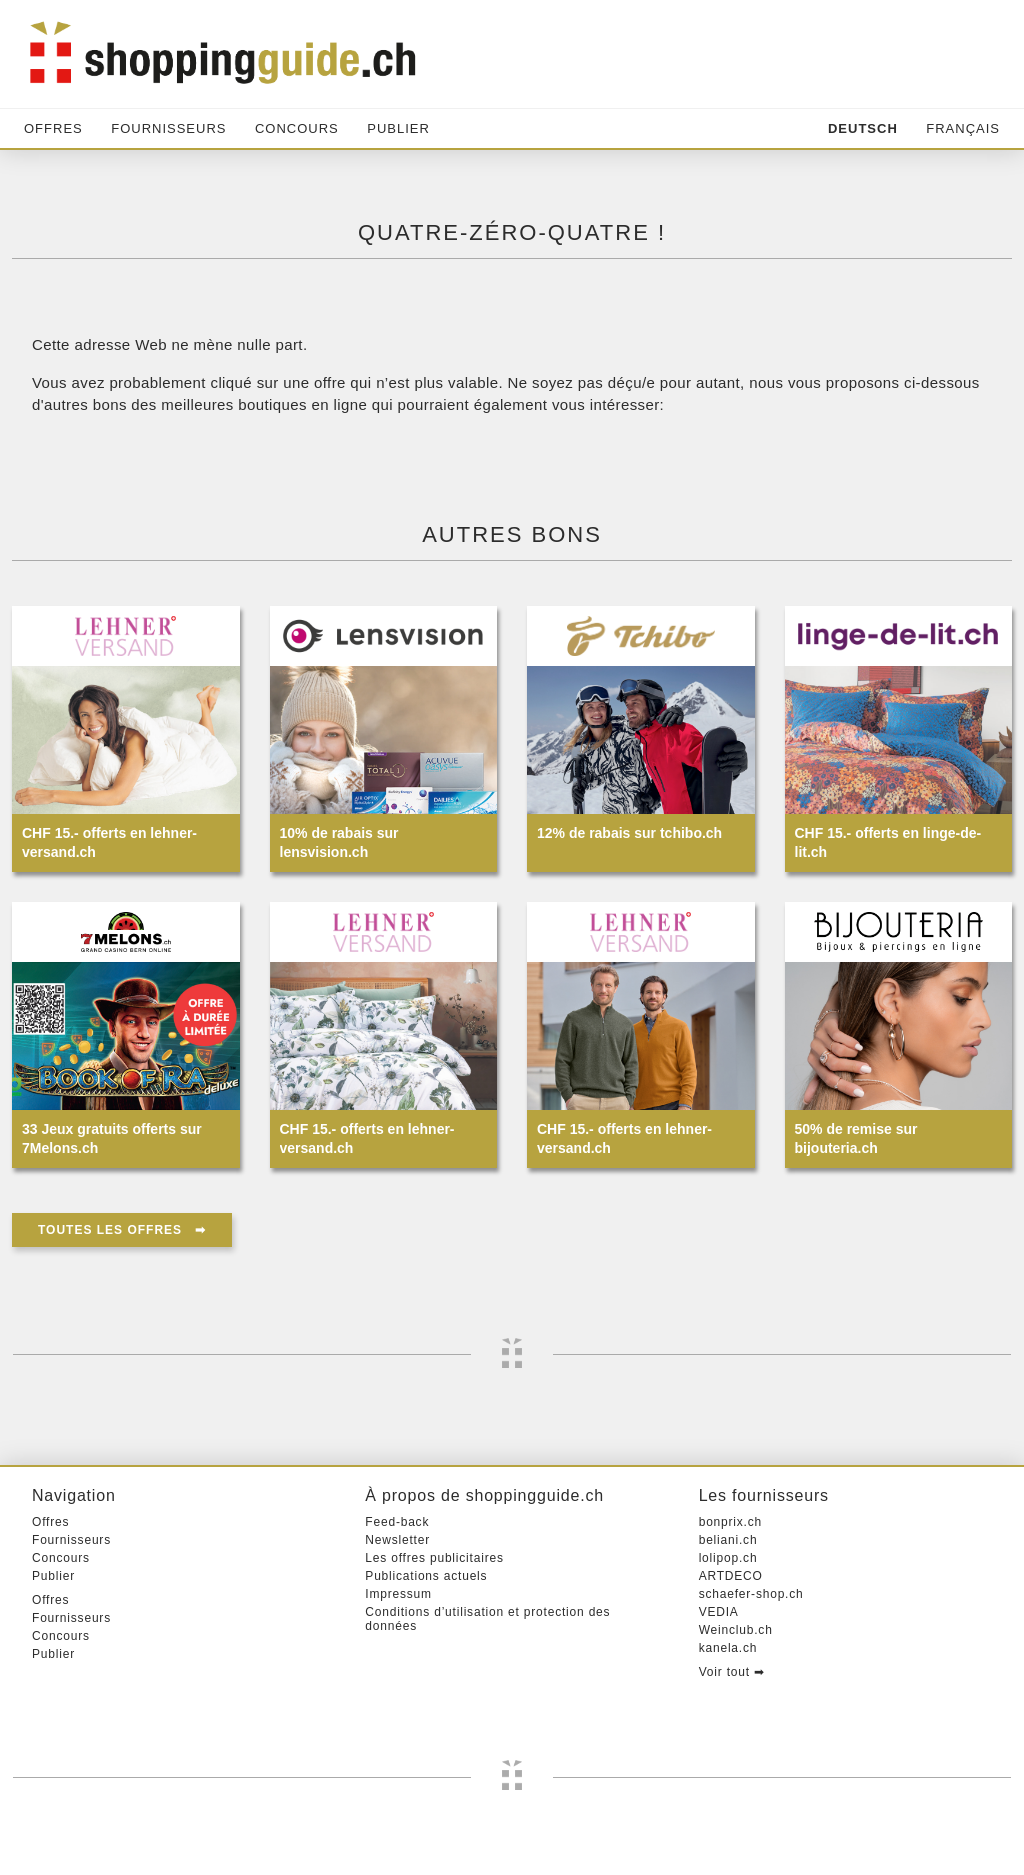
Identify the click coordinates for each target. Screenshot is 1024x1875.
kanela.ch (728, 1648)
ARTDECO (731, 1576)
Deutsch (863, 128)
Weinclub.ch (736, 1630)
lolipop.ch (728, 1558)
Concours (297, 128)
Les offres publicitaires (434, 1558)
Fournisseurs (168, 128)
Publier (398, 128)
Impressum (398, 1594)
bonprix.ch (730, 1522)
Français (963, 128)
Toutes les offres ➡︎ (122, 1230)
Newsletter (397, 1540)
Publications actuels (426, 1576)
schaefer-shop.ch (751, 1594)
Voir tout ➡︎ (732, 1672)
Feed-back (397, 1522)
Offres (53, 128)
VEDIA (719, 1612)
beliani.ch (728, 1540)
